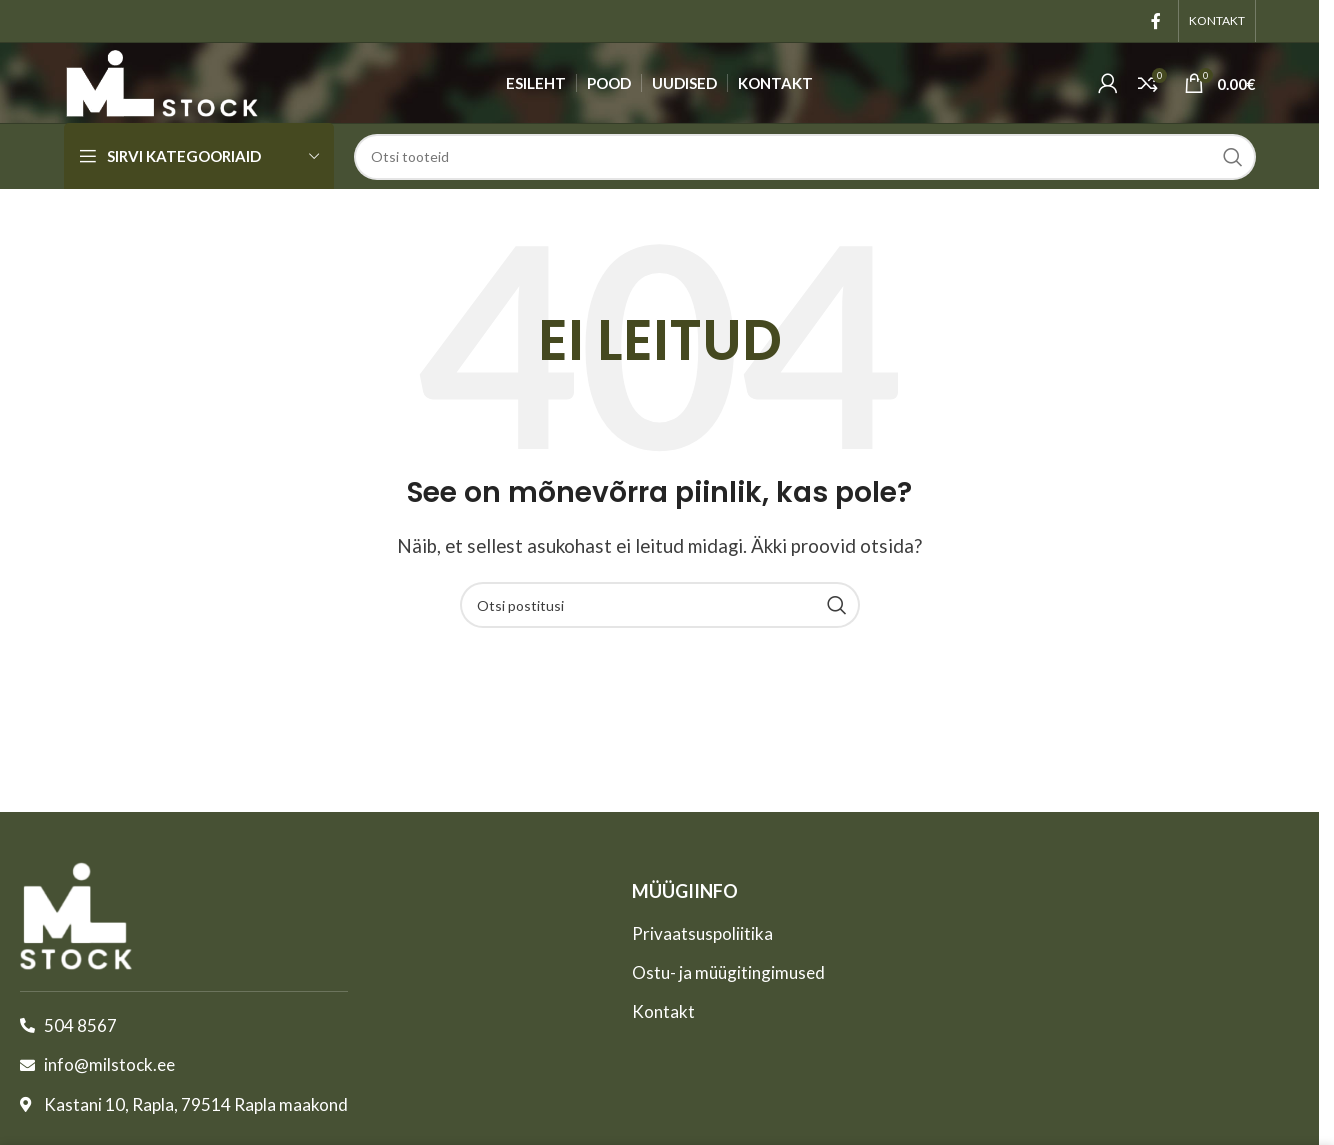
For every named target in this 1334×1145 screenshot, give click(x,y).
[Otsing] (805, 157)
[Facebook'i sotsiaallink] (1156, 21)
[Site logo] (162, 80)
